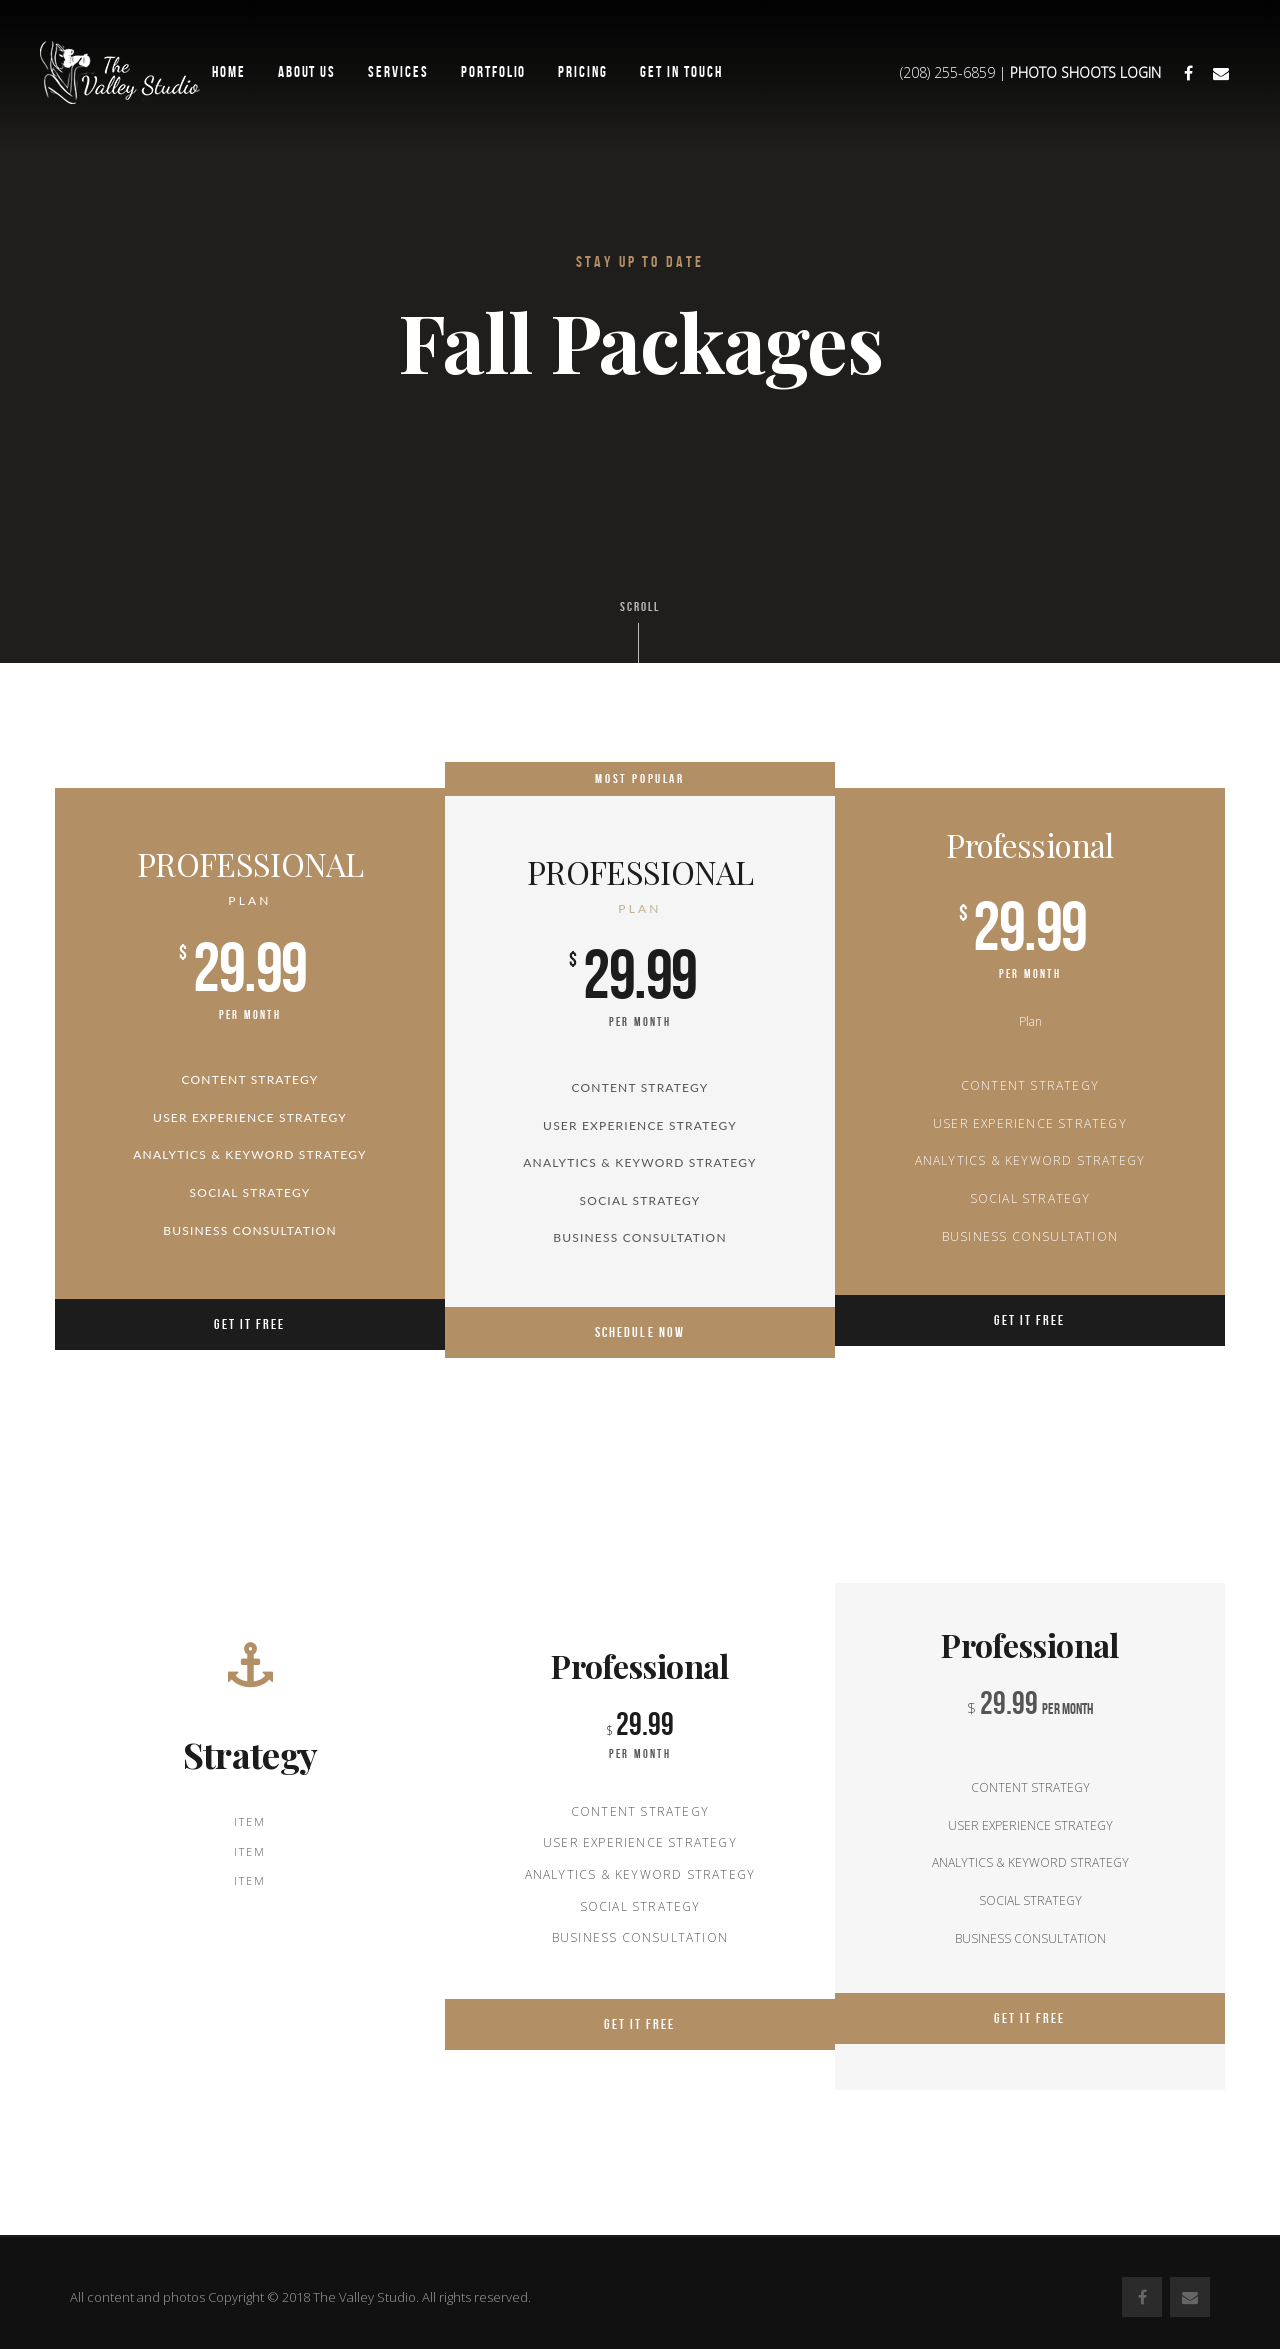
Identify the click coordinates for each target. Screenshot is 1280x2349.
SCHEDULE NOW (640, 1318)
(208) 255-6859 (947, 72)
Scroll (640, 631)
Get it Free (249, 1324)
